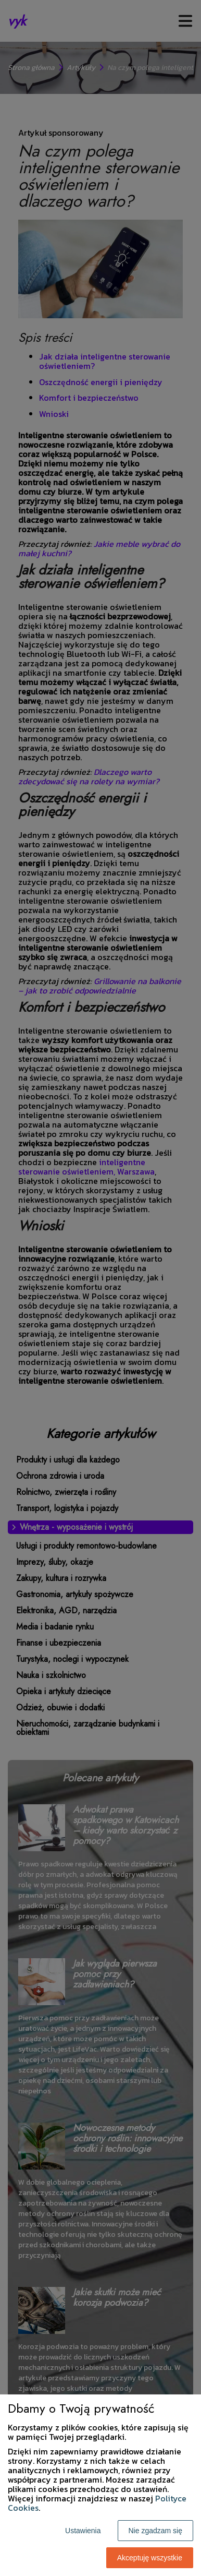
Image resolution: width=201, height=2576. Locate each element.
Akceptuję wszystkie (149, 2558)
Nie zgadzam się (156, 2530)
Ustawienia (82, 2530)
